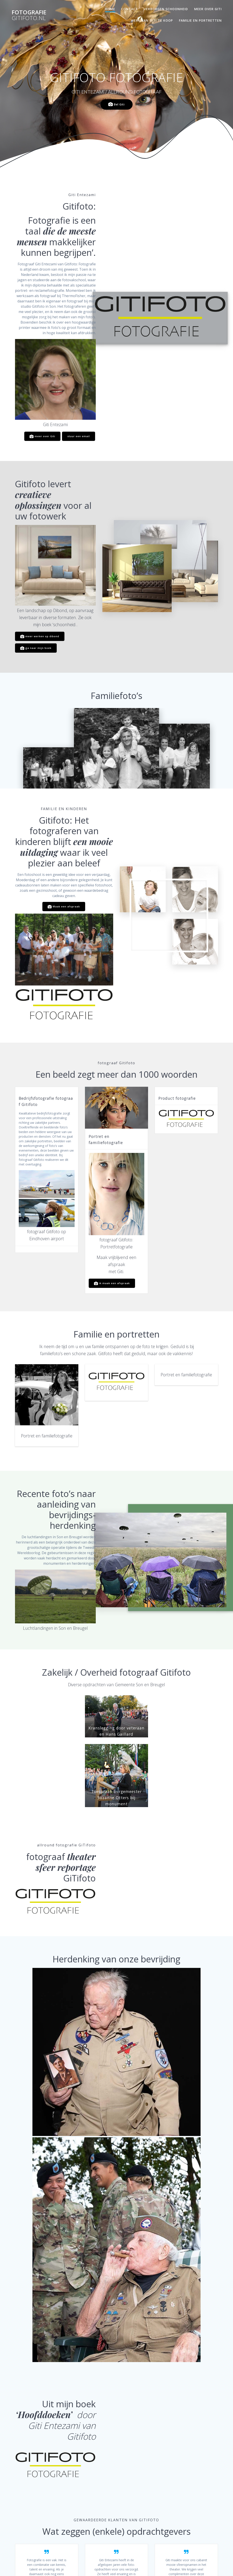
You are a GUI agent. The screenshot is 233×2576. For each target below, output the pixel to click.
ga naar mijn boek (37, 651)
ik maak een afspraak (113, 1289)
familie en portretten (200, 20)
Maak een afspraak (64, 911)
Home (110, 9)
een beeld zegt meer (205, 1296)
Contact (129, 9)
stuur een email (78, 437)
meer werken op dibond (41, 639)
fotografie (29, 15)
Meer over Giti (208, 9)
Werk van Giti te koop (152, 20)
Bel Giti (116, 105)
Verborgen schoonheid (166, 9)
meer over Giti (40, 437)
